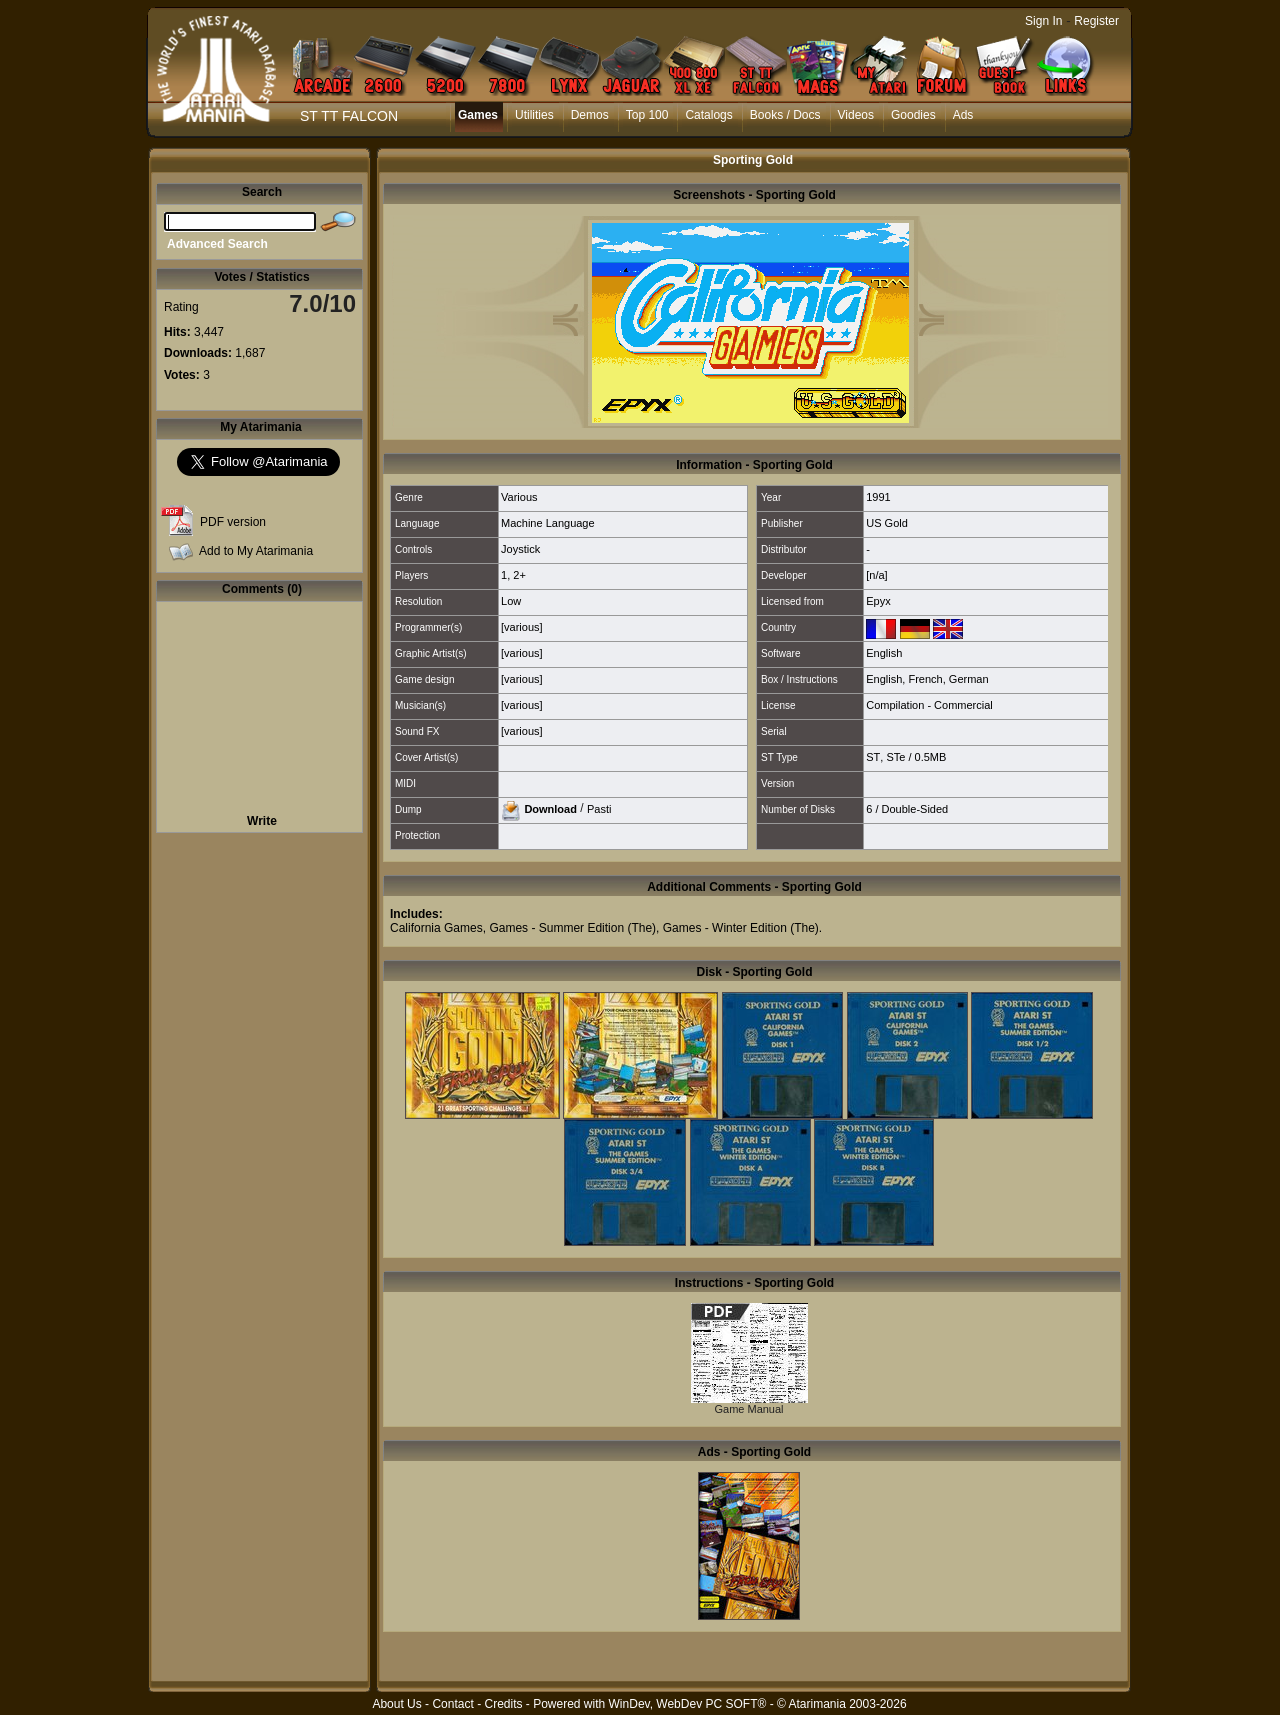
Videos (856, 115)
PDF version (233, 522)
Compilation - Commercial (929, 705)
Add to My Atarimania (256, 551)
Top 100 (647, 115)
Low (511, 601)
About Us (396, 1704)
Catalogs (708, 115)
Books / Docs (785, 115)
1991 (878, 497)
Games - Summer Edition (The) (572, 928)
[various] (522, 627)
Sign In (1043, 21)
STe (895, 757)
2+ (519, 575)
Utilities (534, 115)
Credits (503, 1704)
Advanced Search (217, 244)
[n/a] (876, 575)
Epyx (878, 601)
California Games (436, 928)
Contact (452, 1704)
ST (873, 757)
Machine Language (548, 523)
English (884, 653)
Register (1096, 21)
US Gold (887, 523)
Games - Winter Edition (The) (741, 928)
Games (478, 115)
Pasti (599, 808)
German (969, 679)
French (925, 679)
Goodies (913, 115)
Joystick (520, 549)
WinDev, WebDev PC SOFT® (688, 1704)
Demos (590, 115)
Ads (963, 115)
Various (519, 497)
